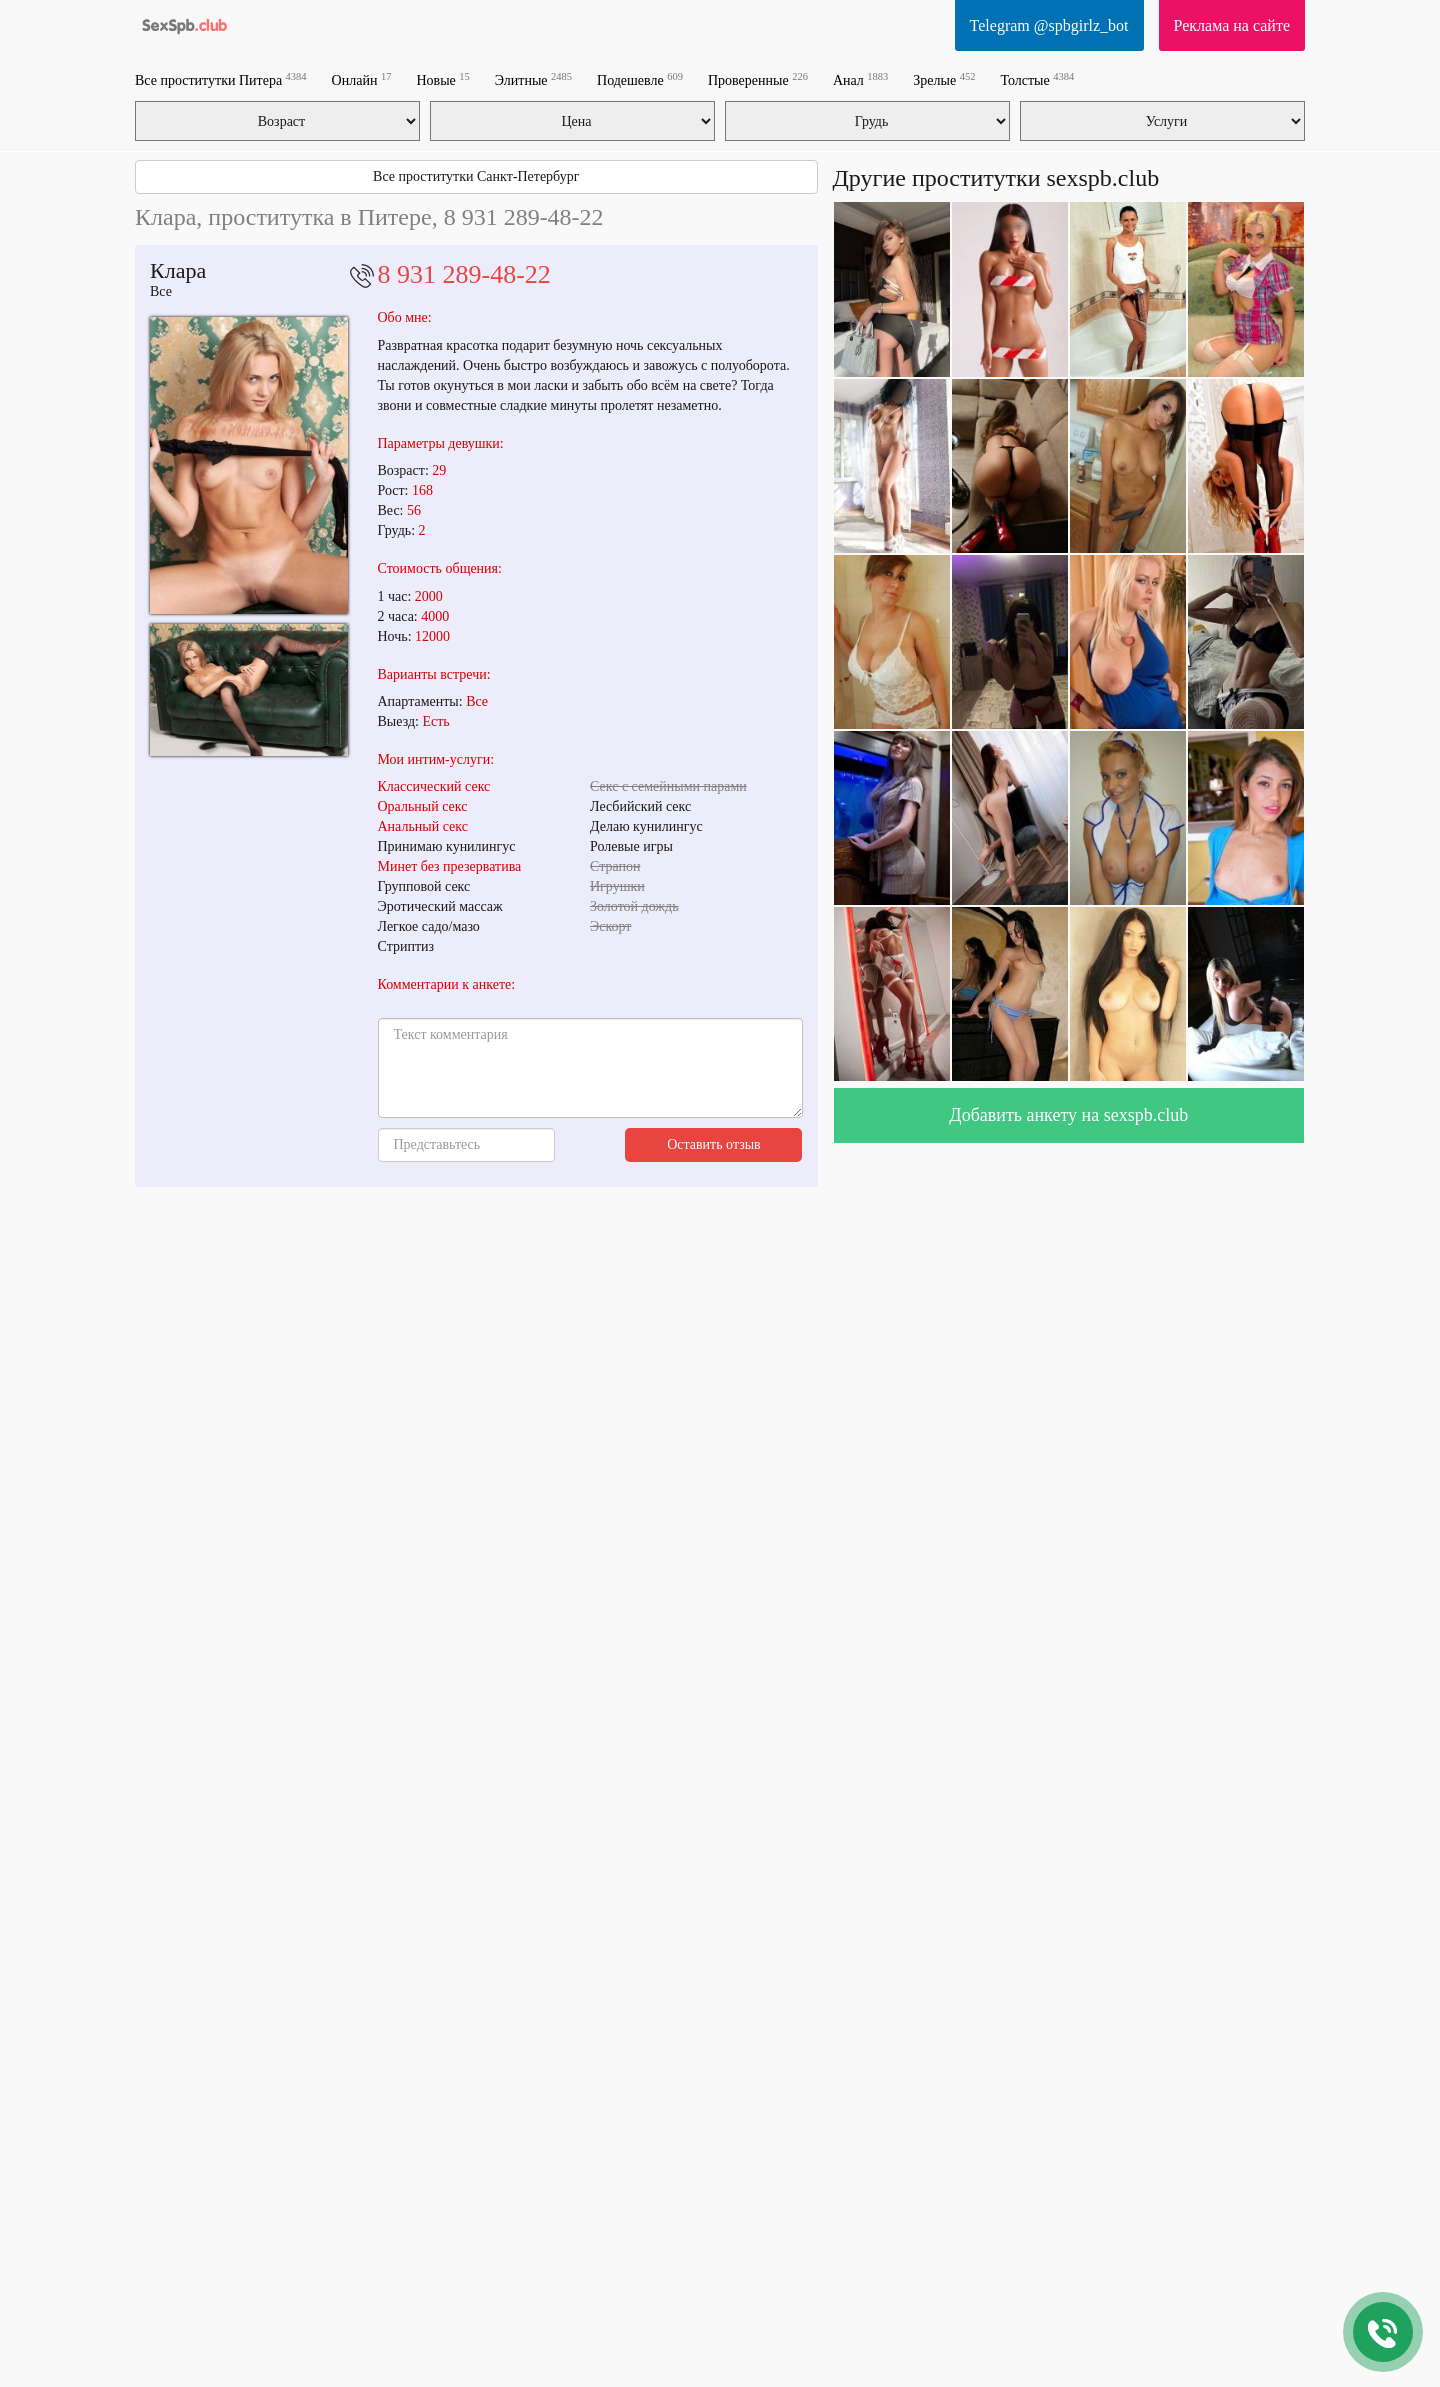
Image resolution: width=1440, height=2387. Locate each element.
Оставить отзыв (714, 1144)
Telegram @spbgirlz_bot (1049, 25)
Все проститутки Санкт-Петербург (476, 176)
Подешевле (640, 79)
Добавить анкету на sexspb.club (1068, 1115)
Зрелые (944, 79)
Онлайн (362, 79)
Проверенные (758, 79)
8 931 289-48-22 (464, 274)
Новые (442, 79)
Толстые (1037, 79)
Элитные (533, 79)
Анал (860, 79)
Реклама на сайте (1232, 25)
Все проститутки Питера (221, 79)
